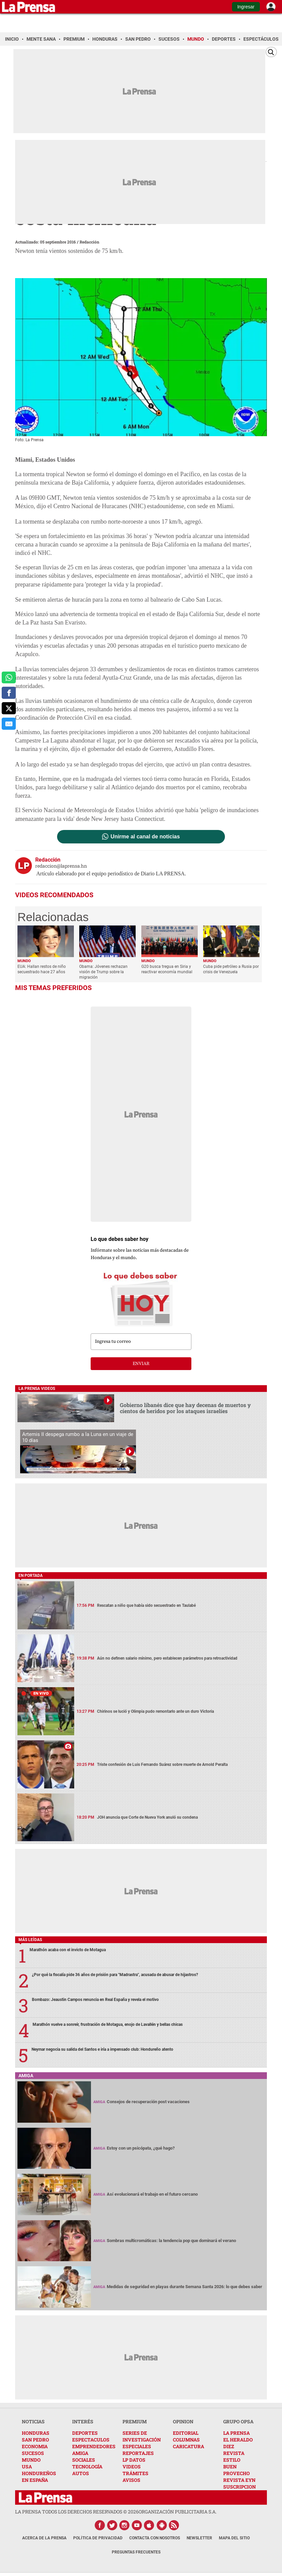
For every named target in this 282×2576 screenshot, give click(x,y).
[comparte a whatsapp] (9, 678)
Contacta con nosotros (154, 2538)
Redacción (89, 241)
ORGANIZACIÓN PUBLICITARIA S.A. (178, 2511)
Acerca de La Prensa (44, 2538)
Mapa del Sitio (234, 2538)
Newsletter (199, 2538)
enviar (141, 1364)
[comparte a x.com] (9, 708)
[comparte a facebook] (9, 693)
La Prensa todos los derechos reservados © (77, 2511)
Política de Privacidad (98, 2538)
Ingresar (245, 6)
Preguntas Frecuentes (136, 2552)
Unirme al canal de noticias (145, 836)
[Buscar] (271, 52)
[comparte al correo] (9, 724)
